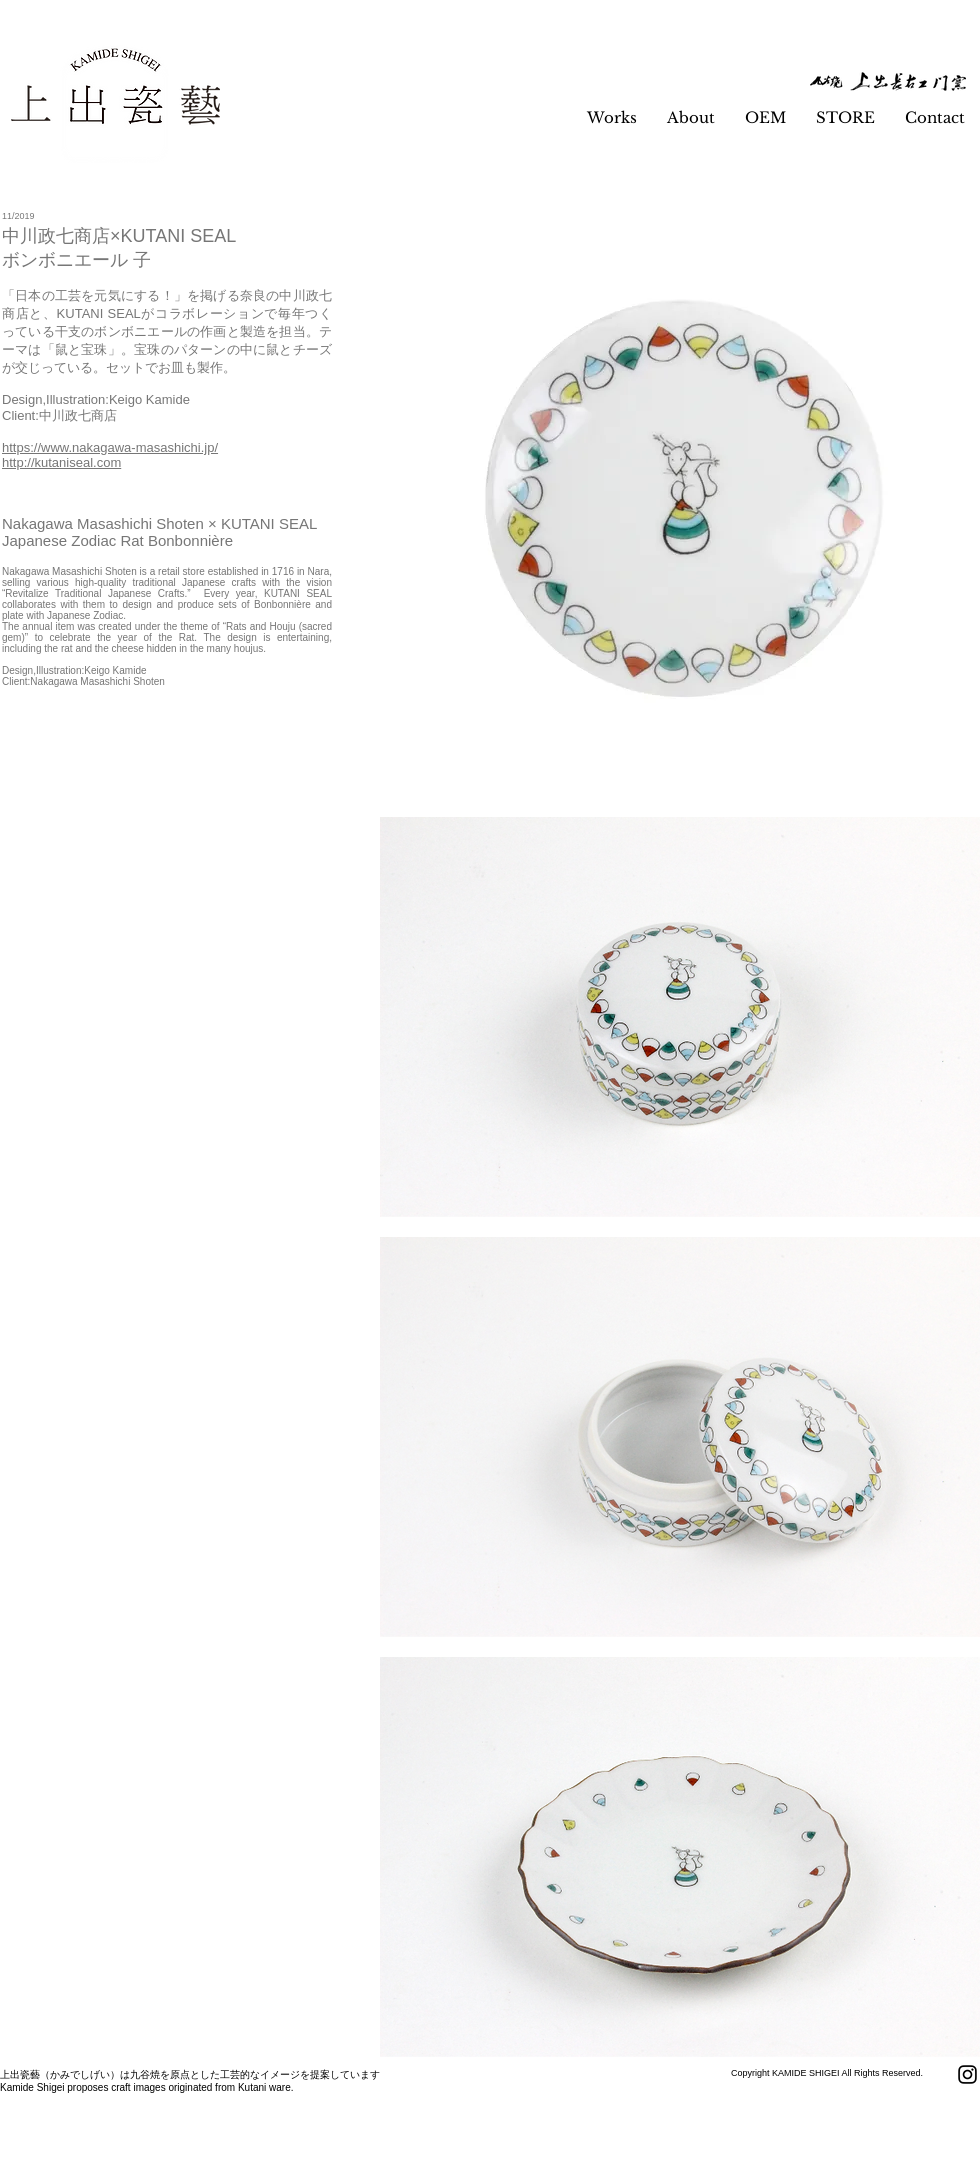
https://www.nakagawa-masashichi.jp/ (110, 447)
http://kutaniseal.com (61, 462)
